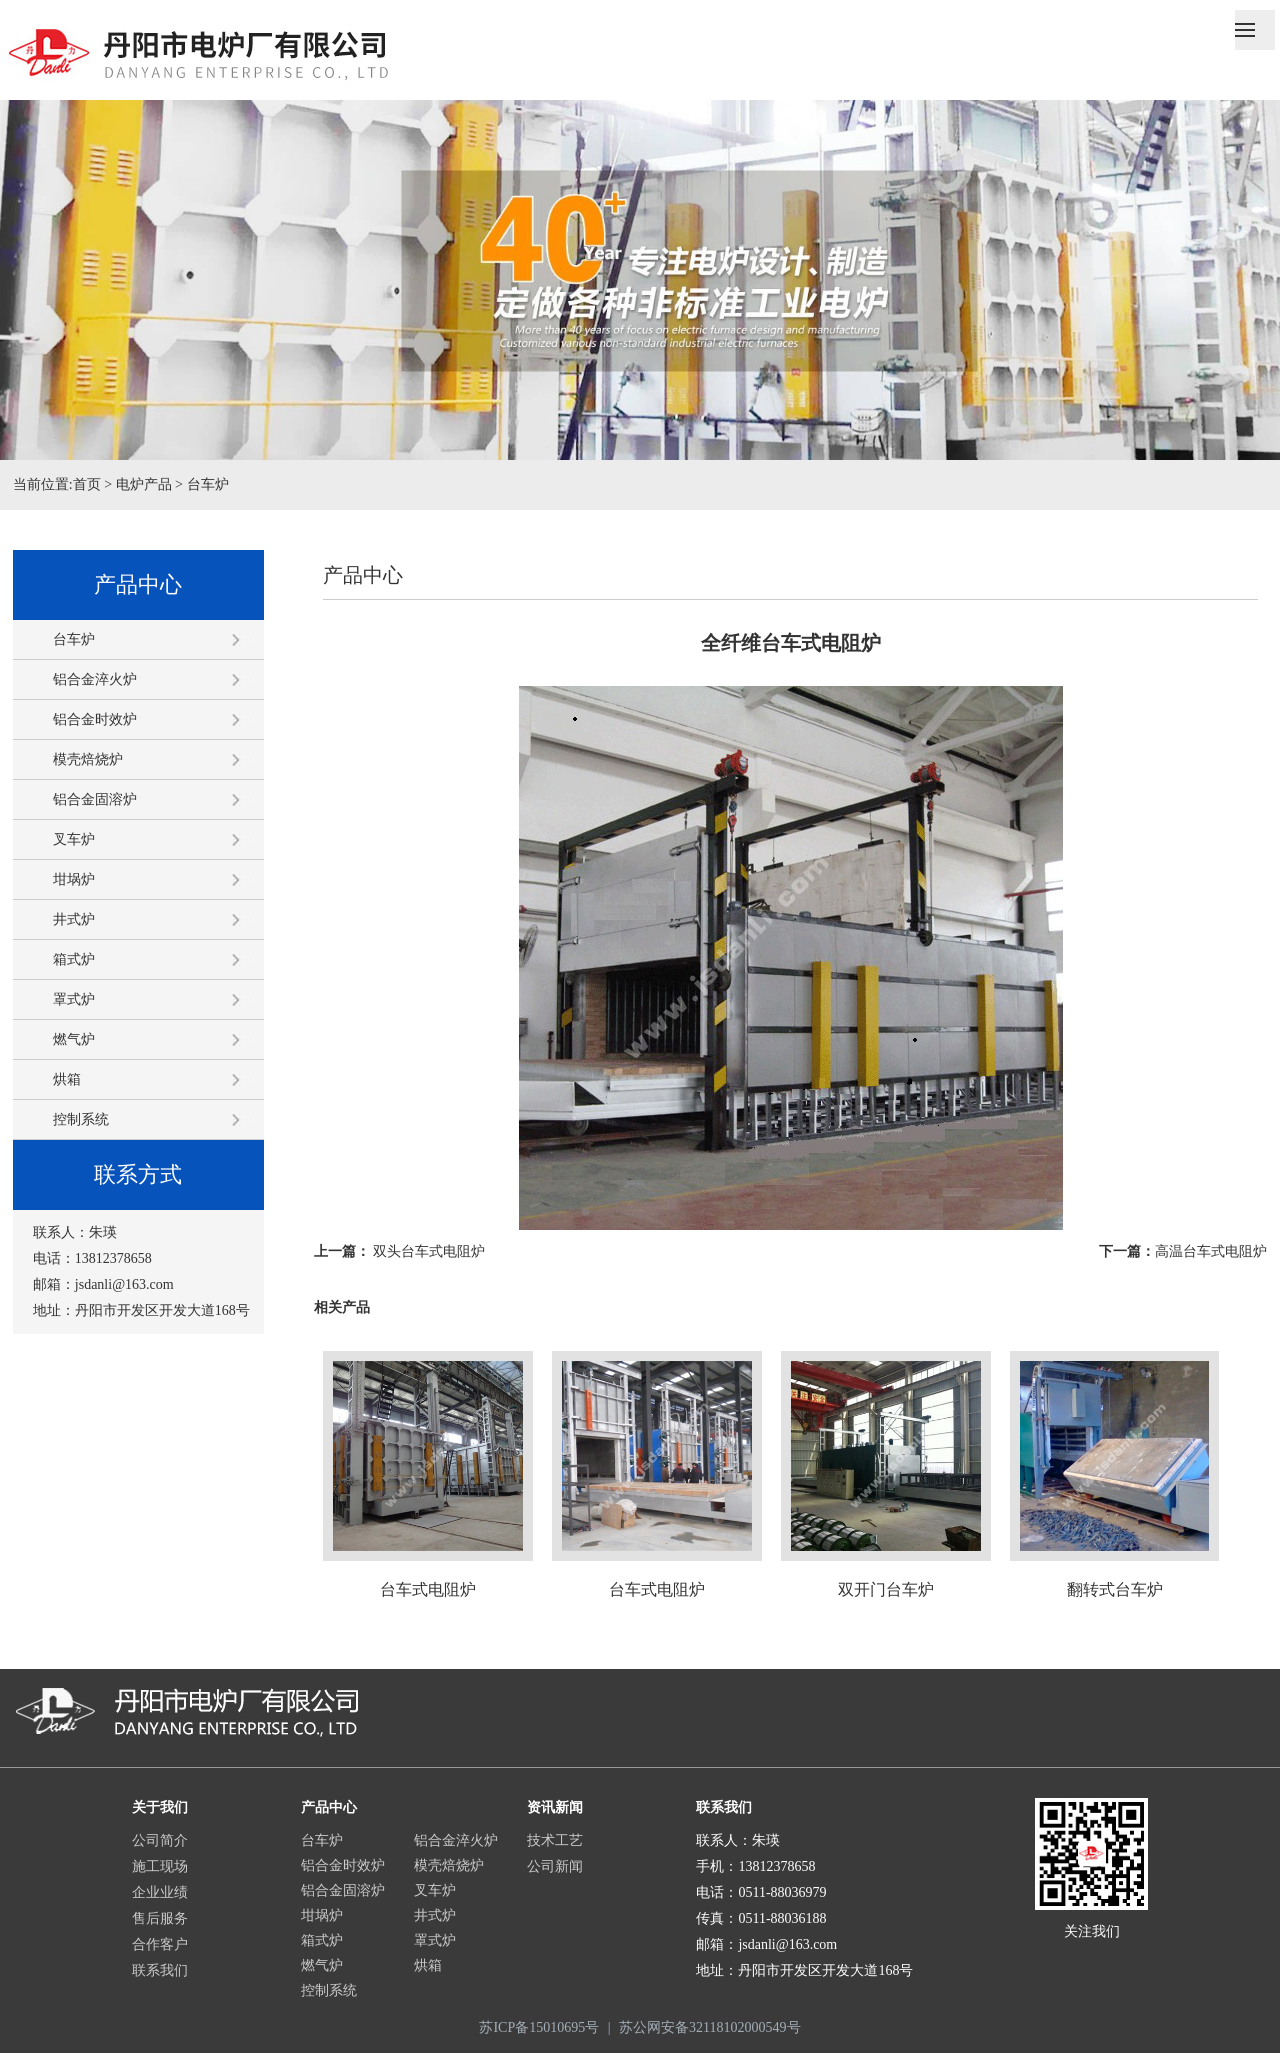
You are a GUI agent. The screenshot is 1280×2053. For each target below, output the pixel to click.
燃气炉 (74, 1039)
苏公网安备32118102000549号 (709, 2027)
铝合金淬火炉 (95, 679)
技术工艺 (555, 1840)
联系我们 (160, 1970)
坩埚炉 (74, 879)
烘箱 (67, 1079)
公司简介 (160, 1840)
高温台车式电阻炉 (1211, 1251)
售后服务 (160, 1918)
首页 (87, 484)
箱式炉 (74, 959)
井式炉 (74, 919)
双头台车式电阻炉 (429, 1251)
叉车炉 (74, 839)
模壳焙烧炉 (88, 759)
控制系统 (81, 1119)
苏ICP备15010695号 (539, 2027)
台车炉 (208, 484)
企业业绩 (160, 1892)
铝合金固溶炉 (95, 799)
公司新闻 (555, 1866)
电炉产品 (144, 484)
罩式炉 (74, 999)
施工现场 (160, 1866)
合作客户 (160, 1944)
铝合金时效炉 (95, 719)
